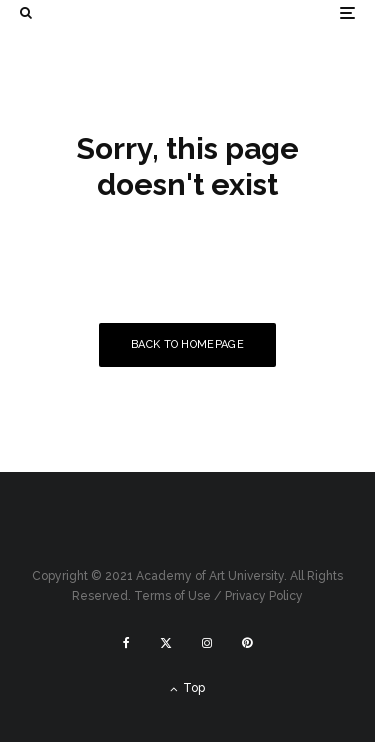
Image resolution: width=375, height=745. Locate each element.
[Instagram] (207, 643)
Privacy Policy (264, 596)
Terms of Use (172, 596)
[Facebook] (126, 643)
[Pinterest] (247, 643)
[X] (166, 643)
